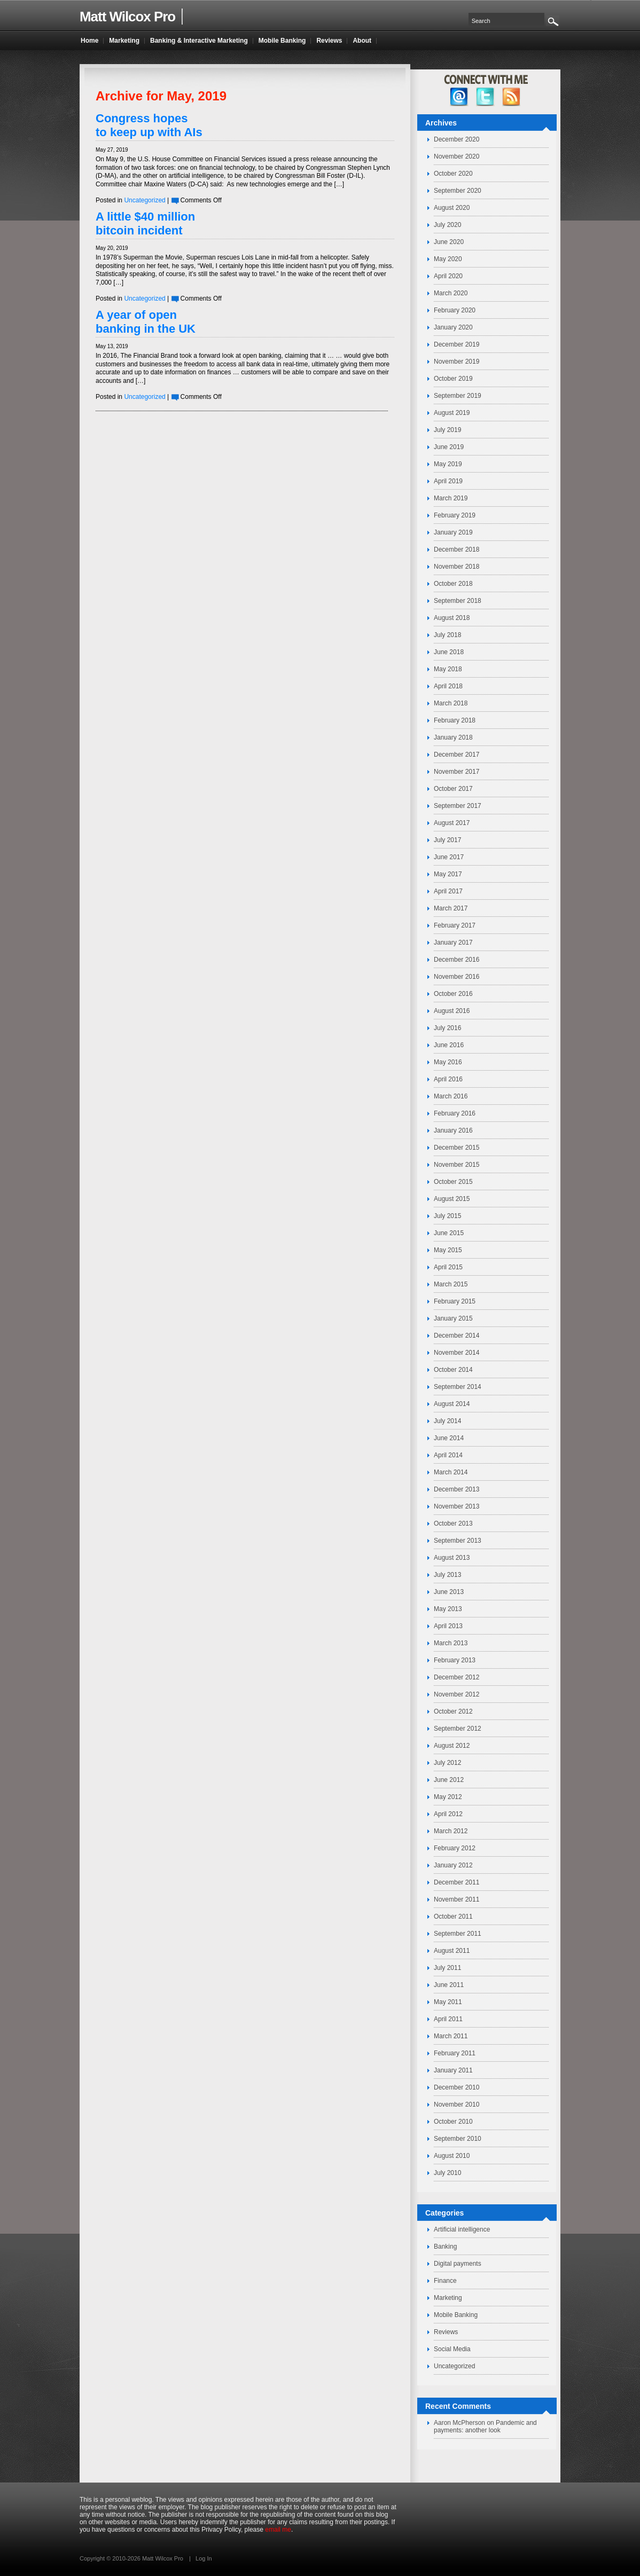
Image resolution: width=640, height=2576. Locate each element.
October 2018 (453, 583)
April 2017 (448, 891)
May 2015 (448, 1250)
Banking (445, 2246)
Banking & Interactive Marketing (199, 40)
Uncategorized (144, 200)
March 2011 (450, 2036)
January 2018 (453, 737)
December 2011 (456, 1882)
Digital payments (457, 2263)
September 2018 (457, 600)
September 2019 (457, 395)
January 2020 (453, 327)
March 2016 (450, 1096)
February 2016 (454, 1113)
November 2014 (456, 1352)
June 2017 (449, 857)
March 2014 (450, 1472)
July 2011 (447, 1968)
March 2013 (450, 1643)
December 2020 (456, 139)
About (362, 40)
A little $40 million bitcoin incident (145, 223)
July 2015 (447, 1216)
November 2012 (456, 1694)
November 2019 (456, 361)
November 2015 (456, 1164)
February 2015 (454, 1301)
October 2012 (453, 1711)
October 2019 (453, 378)
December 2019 (456, 344)
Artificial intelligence (462, 2229)
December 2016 (456, 959)
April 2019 (448, 481)
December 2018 (456, 549)
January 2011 (453, 2070)
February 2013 (454, 1660)
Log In (204, 2558)
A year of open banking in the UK (146, 321)
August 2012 (452, 1745)
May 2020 (448, 259)
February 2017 (454, 925)
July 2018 (447, 635)
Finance (445, 2280)
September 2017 (457, 806)
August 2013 (452, 1557)
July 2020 (447, 225)
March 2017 (450, 908)
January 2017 (453, 942)
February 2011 (454, 2053)
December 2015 (456, 1147)
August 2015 (452, 1199)
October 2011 (453, 1916)
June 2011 (449, 1985)
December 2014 (456, 1335)
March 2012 (450, 1831)
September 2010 (457, 2138)
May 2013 (448, 1609)
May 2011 (448, 2002)
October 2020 (453, 173)
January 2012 (453, 1865)
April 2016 (448, 1079)
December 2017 (456, 754)
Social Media (452, 2349)
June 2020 (449, 242)
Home (89, 40)
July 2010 (447, 2173)
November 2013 (456, 1506)
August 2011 (452, 1950)
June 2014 (449, 1438)
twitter (485, 97)
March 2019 (450, 498)
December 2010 (456, 2087)
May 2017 (448, 874)
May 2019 (448, 464)
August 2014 (452, 1404)
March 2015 (450, 1284)
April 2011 (448, 2019)
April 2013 (448, 1626)
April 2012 (448, 1814)
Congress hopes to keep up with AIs (149, 125)
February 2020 (454, 310)
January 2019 (453, 532)
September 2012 (457, 1728)
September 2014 (457, 1387)
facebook (459, 97)
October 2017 (453, 788)
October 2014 (453, 1369)
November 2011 (456, 1899)
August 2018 (452, 618)
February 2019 (454, 515)
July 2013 (447, 1574)
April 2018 (448, 686)
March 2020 (450, 293)
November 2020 (456, 156)
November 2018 (456, 566)
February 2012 (454, 1848)
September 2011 (457, 1933)
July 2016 (447, 1028)
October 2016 (453, 994)
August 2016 (452, 1011)
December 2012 (456, 1677)
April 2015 (448, 1267)
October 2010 (453, 2121)
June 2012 (449, 1780)
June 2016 (449, 1045)
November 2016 (456, 976)
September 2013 (457, 1540)
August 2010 (452, 2155)
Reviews (446, 2332)
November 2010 (456, 2104)
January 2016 (453, 1130)
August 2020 (452, 207)
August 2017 (452, 823)
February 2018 (454, 720)
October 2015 (453, 1181)
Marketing (448, 2298)
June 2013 (449, 1592)
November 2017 (456, 771)
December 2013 (456, 1489)
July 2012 (447, 1762)
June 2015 (449, 1233)
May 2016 (448, 1062)
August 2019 (452, 413)
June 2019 (449, 447)
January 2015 (453, 1318)
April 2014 (448, 1455)
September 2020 (457, 190)
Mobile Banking (456, 2315)
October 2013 (453, 1523)
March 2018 (450, 703)
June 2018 (449, 652)
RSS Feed (511, 97)
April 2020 (448, 276)
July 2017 (447, 840)
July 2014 (447, 1421)
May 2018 (448, 669)
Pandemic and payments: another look (485, 2426)
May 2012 (448, 1797)
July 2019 (447, 430)
